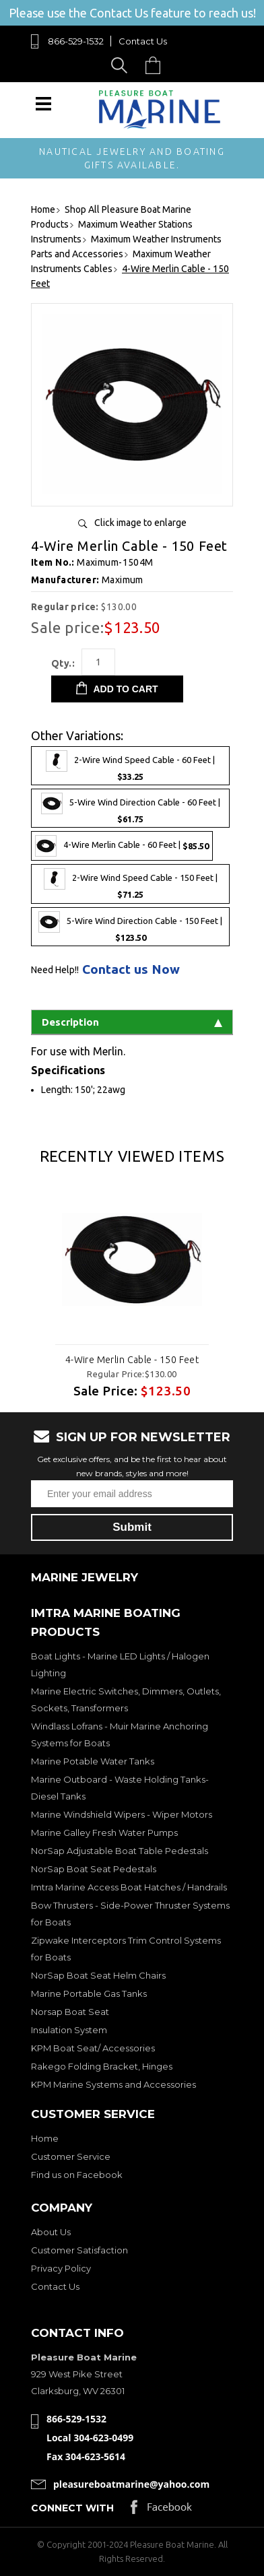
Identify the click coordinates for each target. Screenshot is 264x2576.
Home (45, 2138)
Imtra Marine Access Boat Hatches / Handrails (129, 1887)
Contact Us (143, 41)
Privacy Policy (61, 2268)
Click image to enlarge (140, 522)
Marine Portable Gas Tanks (89, 1993)
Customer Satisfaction (79, 2250)
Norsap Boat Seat (70, 2011)
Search (121, 65)
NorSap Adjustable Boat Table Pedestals (119, 1850)
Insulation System (69, 2029)
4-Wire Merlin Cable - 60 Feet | (122, 846)
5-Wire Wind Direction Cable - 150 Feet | (130, 926)
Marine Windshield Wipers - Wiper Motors (121, 1814)
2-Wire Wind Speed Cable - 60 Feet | (130, 765)
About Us (51, 2231)
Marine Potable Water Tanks (92, 1761)
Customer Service (70, 2156)
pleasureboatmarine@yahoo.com (131, 2484)
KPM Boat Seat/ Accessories (93, 2048)
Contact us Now (131, 969)
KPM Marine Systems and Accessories (113, 2084)
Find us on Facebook (77, 2174)
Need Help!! (55, 970)
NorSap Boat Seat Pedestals (93, 1868)
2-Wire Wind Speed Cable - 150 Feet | (131, 883)
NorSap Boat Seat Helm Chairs (98, 1975)
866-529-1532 (76, 41)
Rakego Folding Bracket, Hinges (101, 2066)
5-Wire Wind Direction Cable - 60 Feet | (130, 808)
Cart (156, 65)
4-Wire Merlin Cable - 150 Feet (132, 1359)
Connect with (72, 2508)
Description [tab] (132, 1022)
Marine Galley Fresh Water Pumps (104, 1832)
